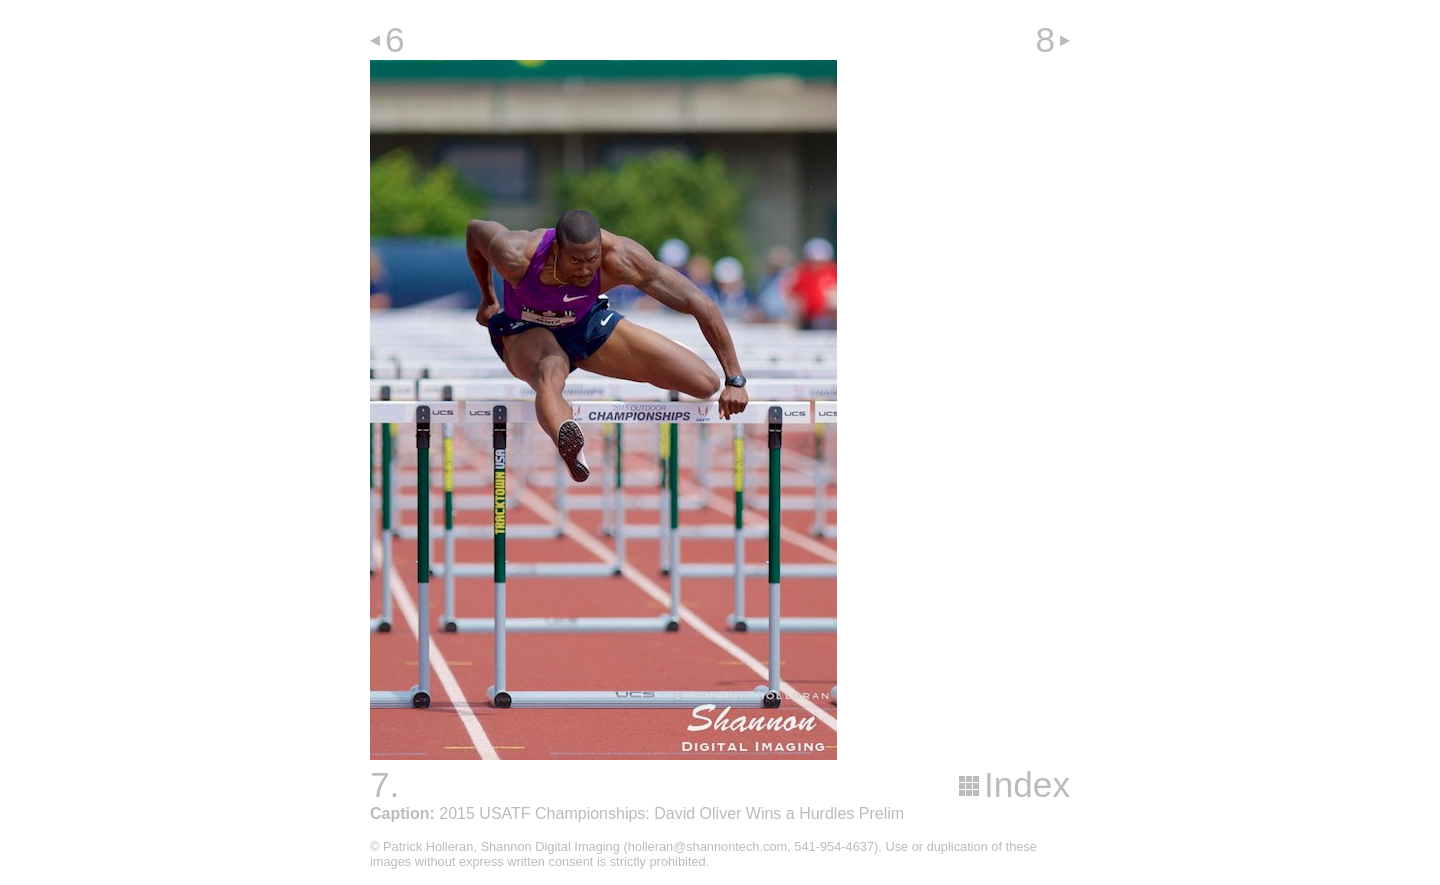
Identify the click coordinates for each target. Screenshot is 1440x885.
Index (1027, 784)
